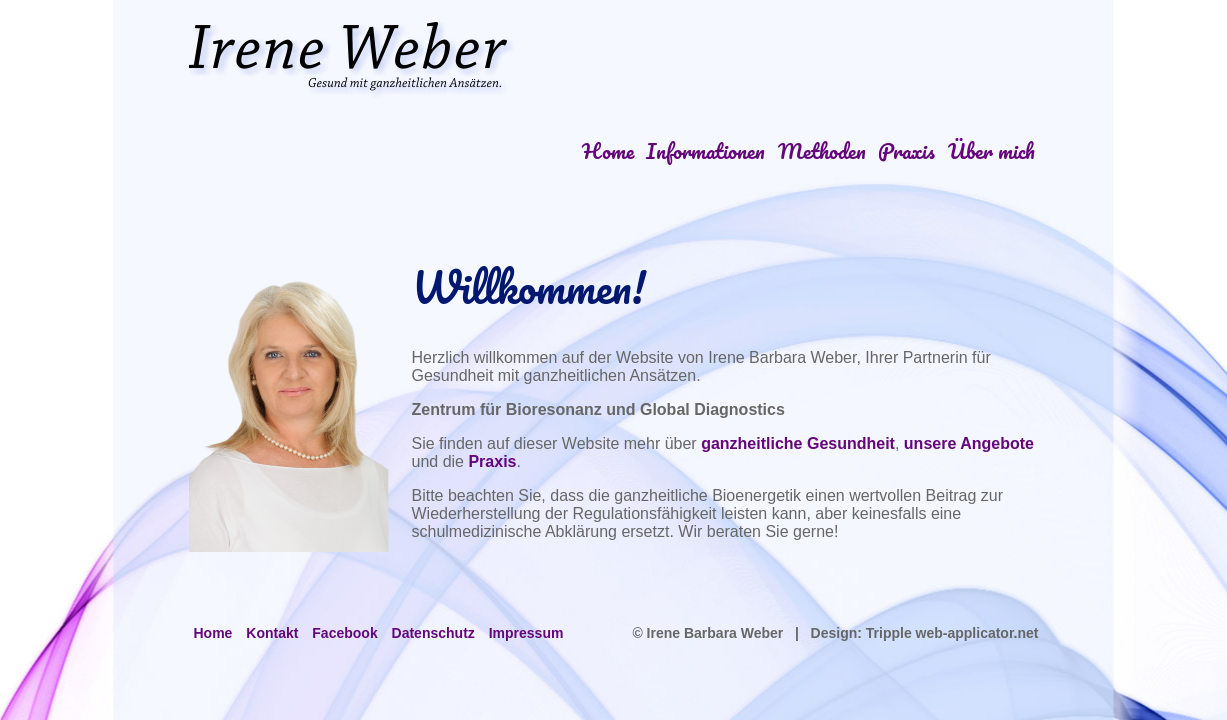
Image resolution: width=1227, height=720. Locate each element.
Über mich (991, 150)
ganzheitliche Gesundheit (798, 443)
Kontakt (272, 633)
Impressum (526, 633)
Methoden (822, 150)
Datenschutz (433, 633)
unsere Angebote (969, 443)
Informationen (705, 150)
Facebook (344, 633)
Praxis (906, 150)
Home (608, 150)
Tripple (889, 633)
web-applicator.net (975, 633)
